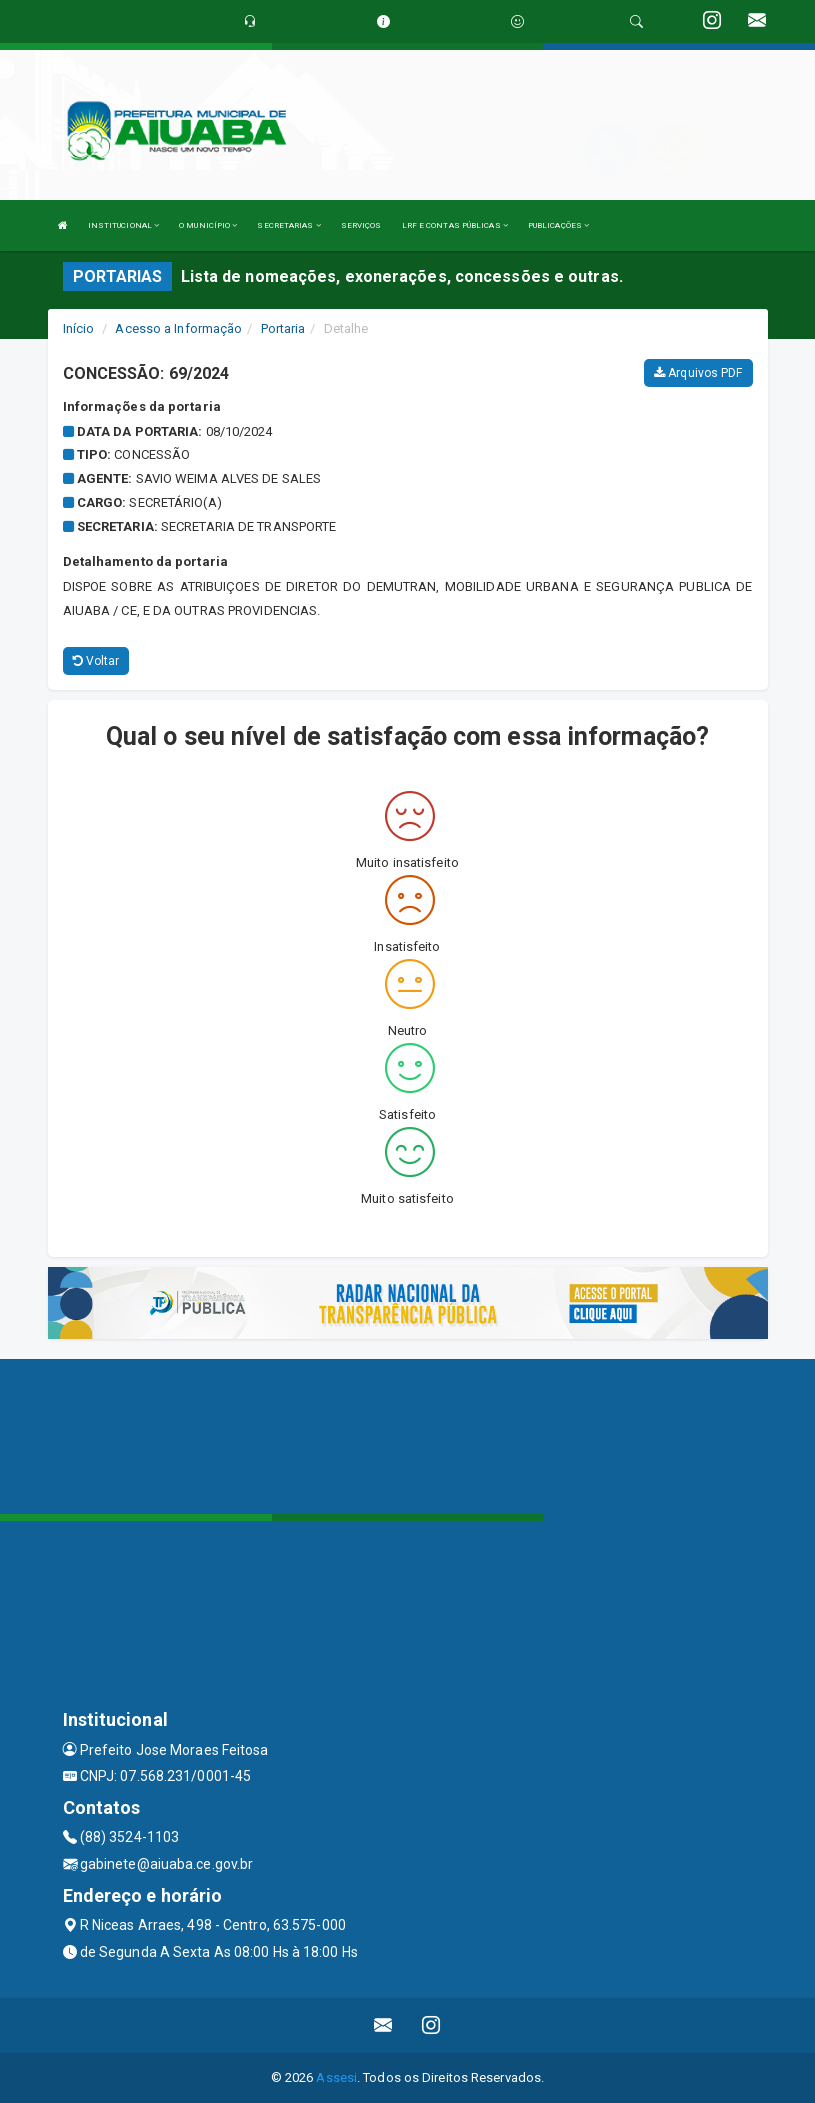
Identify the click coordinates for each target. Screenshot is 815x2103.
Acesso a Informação (178, 328)
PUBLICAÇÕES (558, 225)
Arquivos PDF (698, 373)
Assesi (336, 2077)
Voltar (96, 661)
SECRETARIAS (288, 225)
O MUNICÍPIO (208, 225)
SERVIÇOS (361, 225)
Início (79, 328)
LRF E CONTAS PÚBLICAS (455, 225)
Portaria (283, 328)
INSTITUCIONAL (124, 225)
